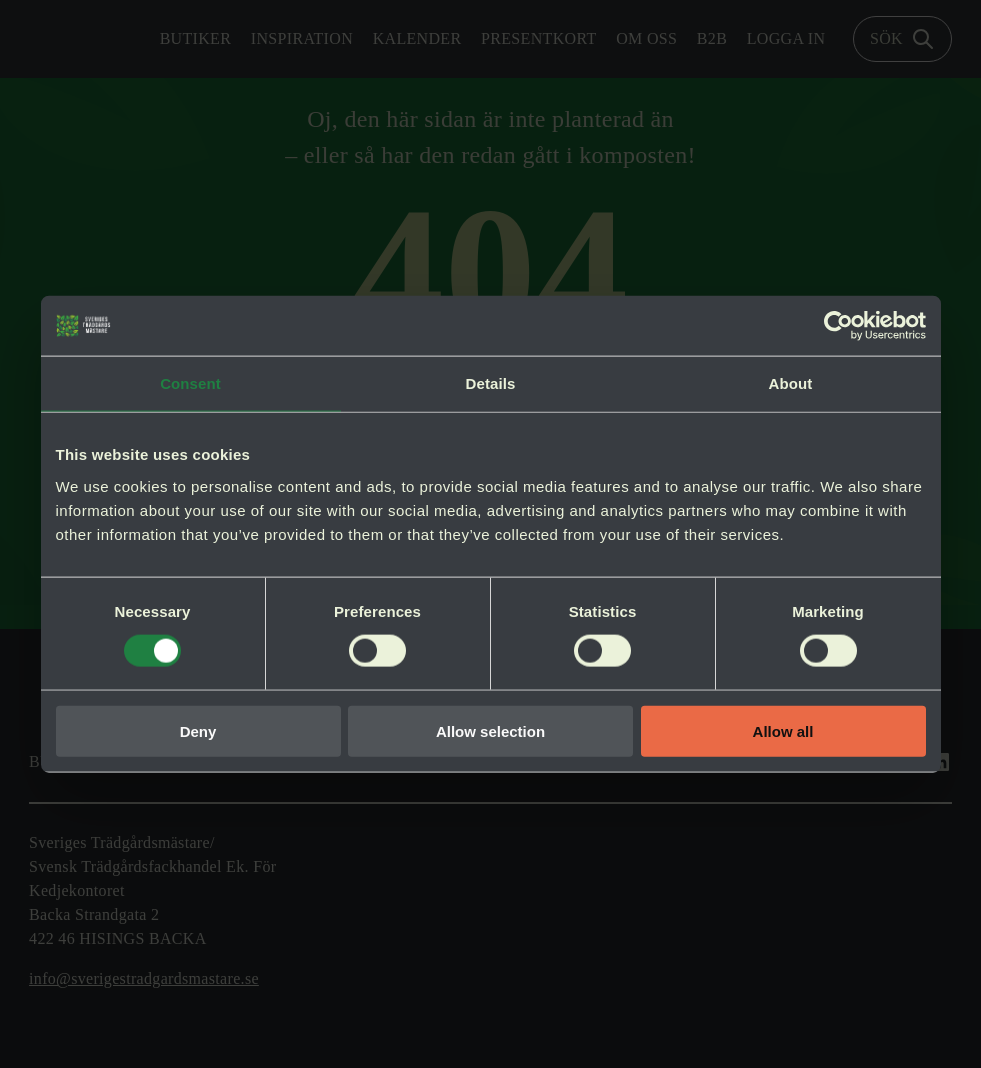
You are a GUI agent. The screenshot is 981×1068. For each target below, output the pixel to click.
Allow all (783, 730)
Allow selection (490, 730)
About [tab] (791, 383)
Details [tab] (491, 383)
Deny (198, 730)
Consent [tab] (190, 383)
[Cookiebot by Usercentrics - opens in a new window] (838, 326)
